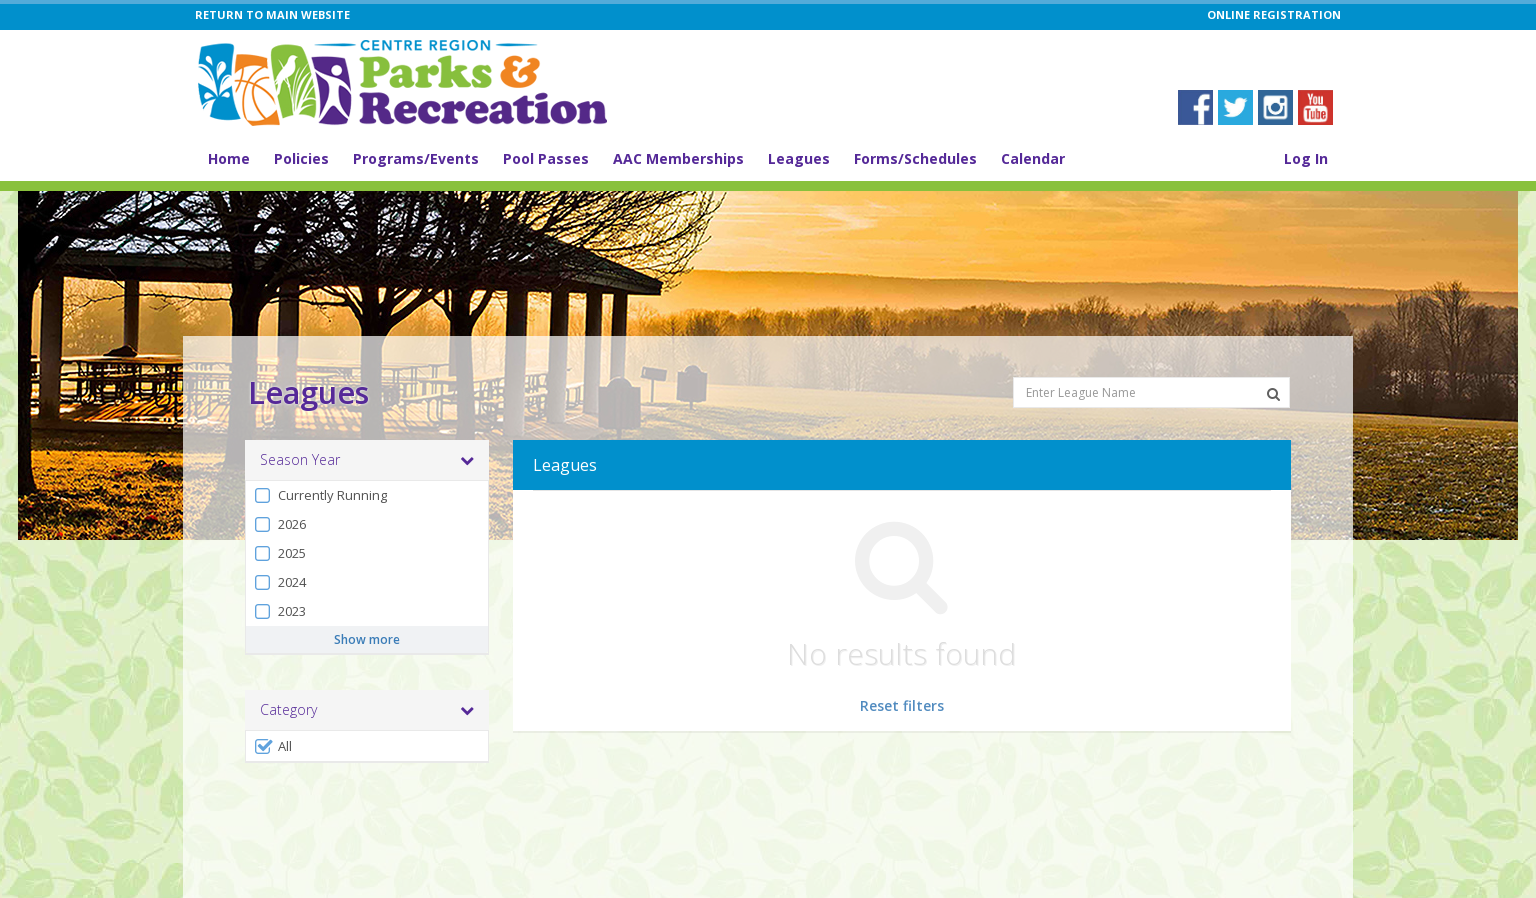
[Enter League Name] (1151, 392)
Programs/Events (416, 158)
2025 (279, 553)
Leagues (799, 158)
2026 (279, 524)
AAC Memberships (678, 158)
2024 (279, 582)
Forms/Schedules (915, 158)
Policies (301, 158)
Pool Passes (546, 158)
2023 (279, 611)
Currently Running (320, 495)
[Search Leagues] (1273, 394)
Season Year (367, 460)
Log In (1306, 158)
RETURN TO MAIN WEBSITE (272, 14)
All (272, 746)
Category (367, 710)
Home (229, 158)
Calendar (1033, 158)
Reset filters (902, 705)
